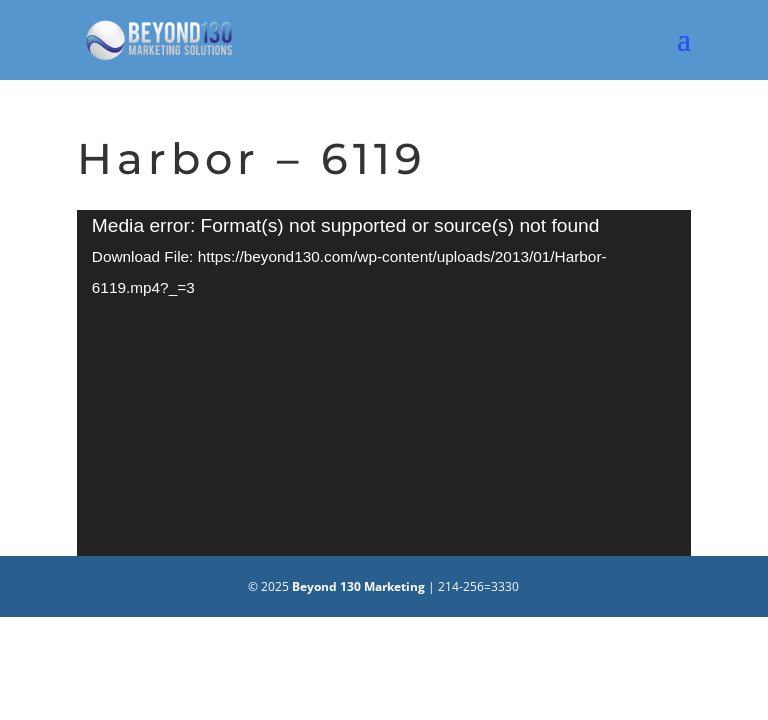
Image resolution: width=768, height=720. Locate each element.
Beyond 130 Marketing (358, 586)
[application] (384, 383)
